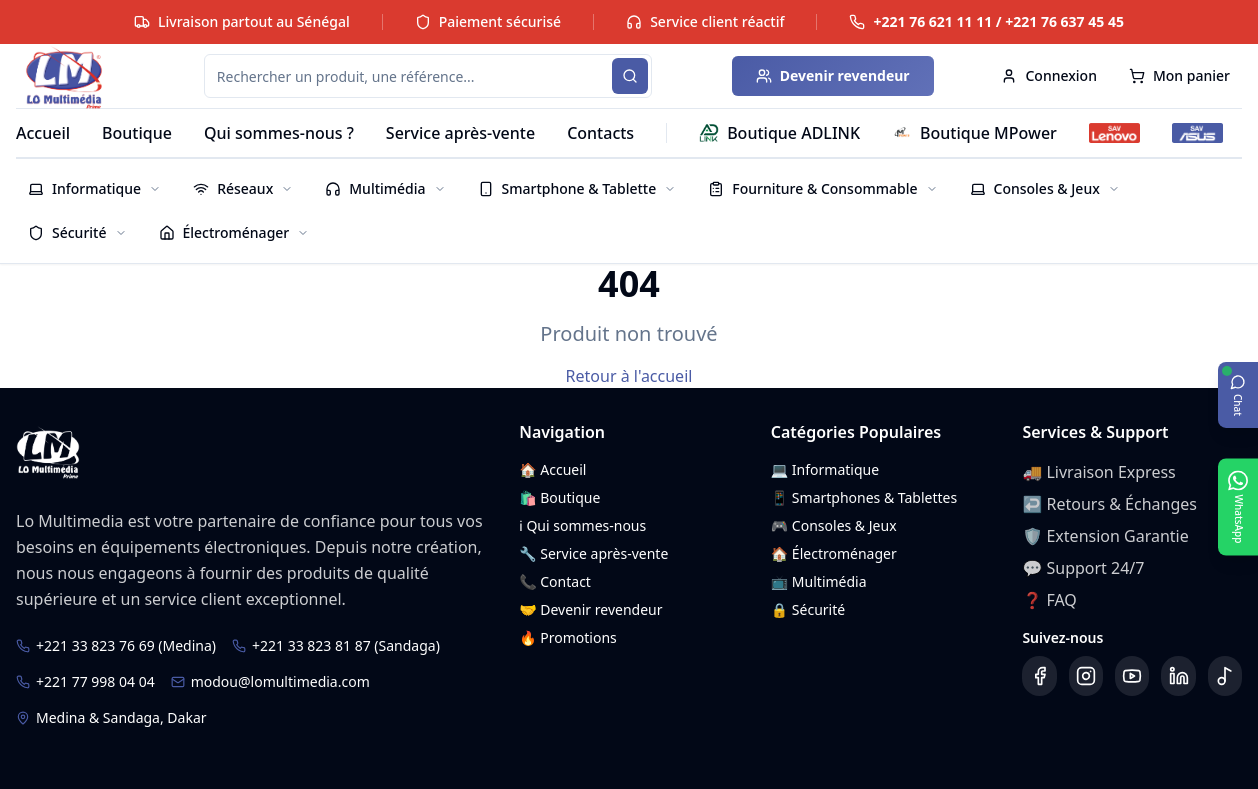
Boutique (137, 133)
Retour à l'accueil (629, 376)
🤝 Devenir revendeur (590, 609)
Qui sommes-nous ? (279, 133)
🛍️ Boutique (559, 497)
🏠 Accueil (552, 469)
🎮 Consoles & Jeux (834, 525)
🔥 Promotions (568, 637)
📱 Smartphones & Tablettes (864, 497)
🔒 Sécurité (808, 609)
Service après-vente (460, 133)
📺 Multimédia (819, 581)
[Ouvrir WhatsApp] (1238, 506)
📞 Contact (555, 581)
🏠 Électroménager (834, 553)
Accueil (43, 133)
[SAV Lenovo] (1114, 133)
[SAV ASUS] (1197, 133)
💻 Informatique (825, 469)
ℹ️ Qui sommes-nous (582, 525)
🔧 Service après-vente (593, 553)
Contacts (600, 133)
